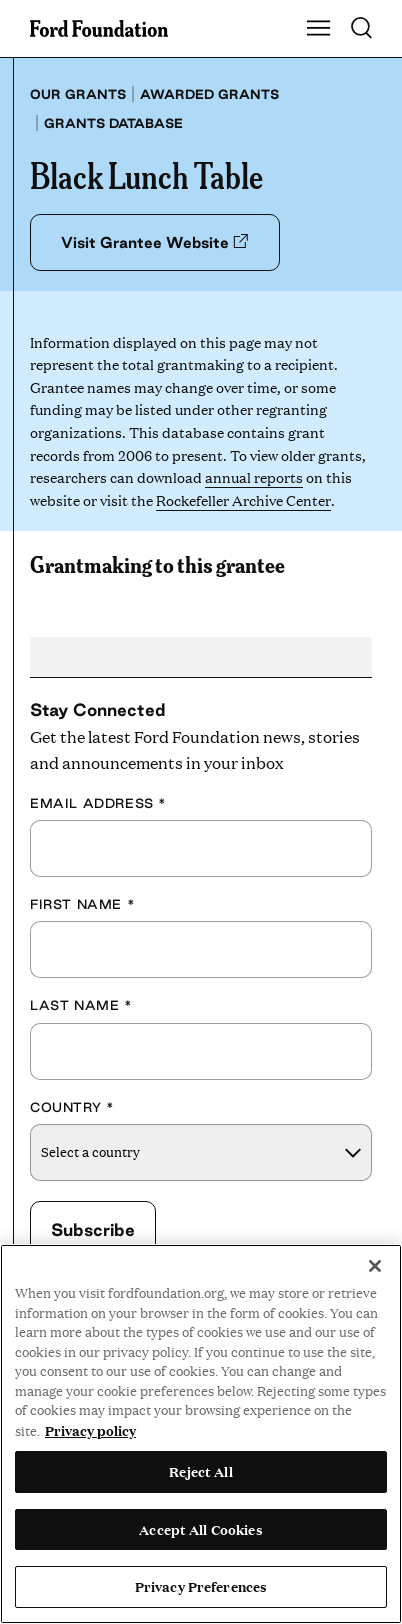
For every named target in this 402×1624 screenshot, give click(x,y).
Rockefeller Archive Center (243, 499)
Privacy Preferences (201, 1586)
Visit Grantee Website (154, 242)
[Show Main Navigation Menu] (319, 29)
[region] (201, 1434)
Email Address (98, 803)
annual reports (254, 476)
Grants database (113, 123)
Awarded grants (209, 94)
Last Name (81, 1005)
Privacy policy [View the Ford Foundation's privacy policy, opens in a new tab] (90, 1430)
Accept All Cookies (200, 1529)
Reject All (200, 1471)
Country (72, 1107)
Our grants (78, 94)
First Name (82, 904)
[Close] (375, 1266)
